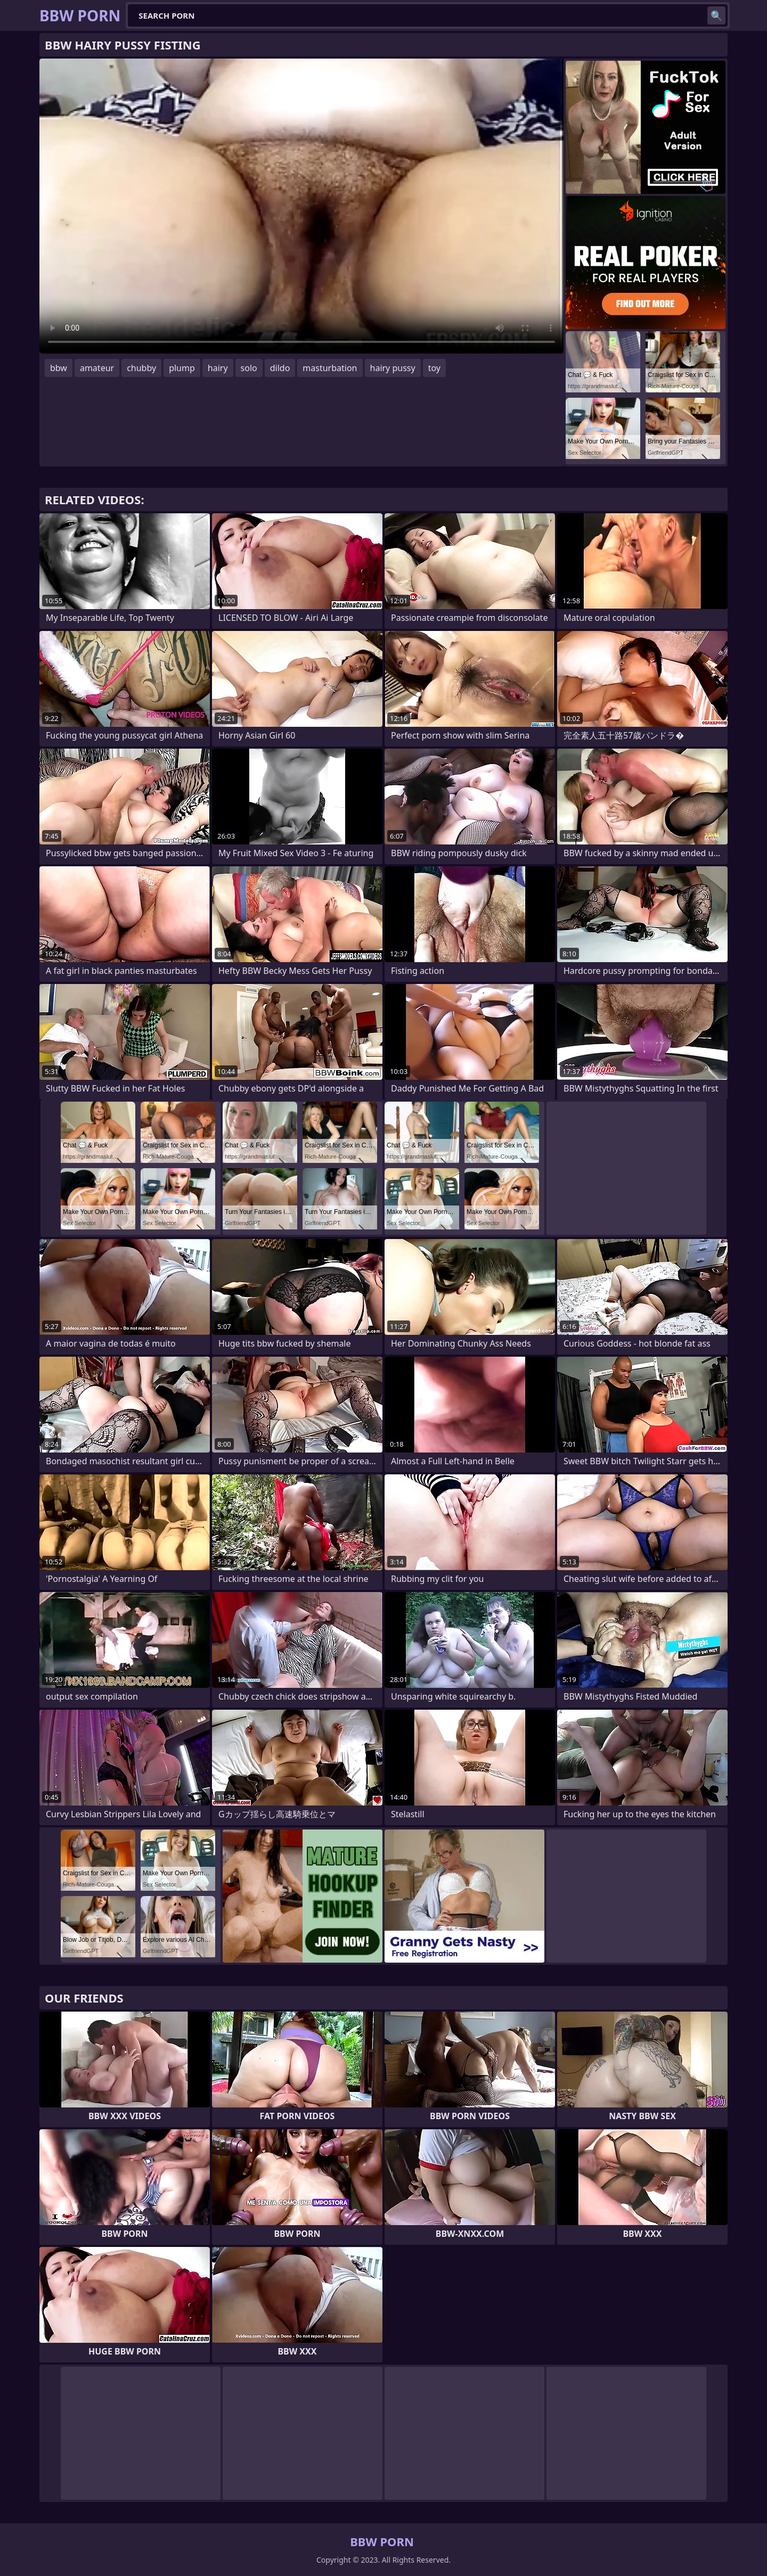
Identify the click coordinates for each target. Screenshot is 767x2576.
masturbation (330, 368)
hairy (218, 368)
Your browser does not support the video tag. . (301, 206)
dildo (280, 368)
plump (182, 368)
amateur (97, 368)
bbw (58, 368)
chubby (141, 368)
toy (434, 368)
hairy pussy (392, 368)
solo (249, 368)
